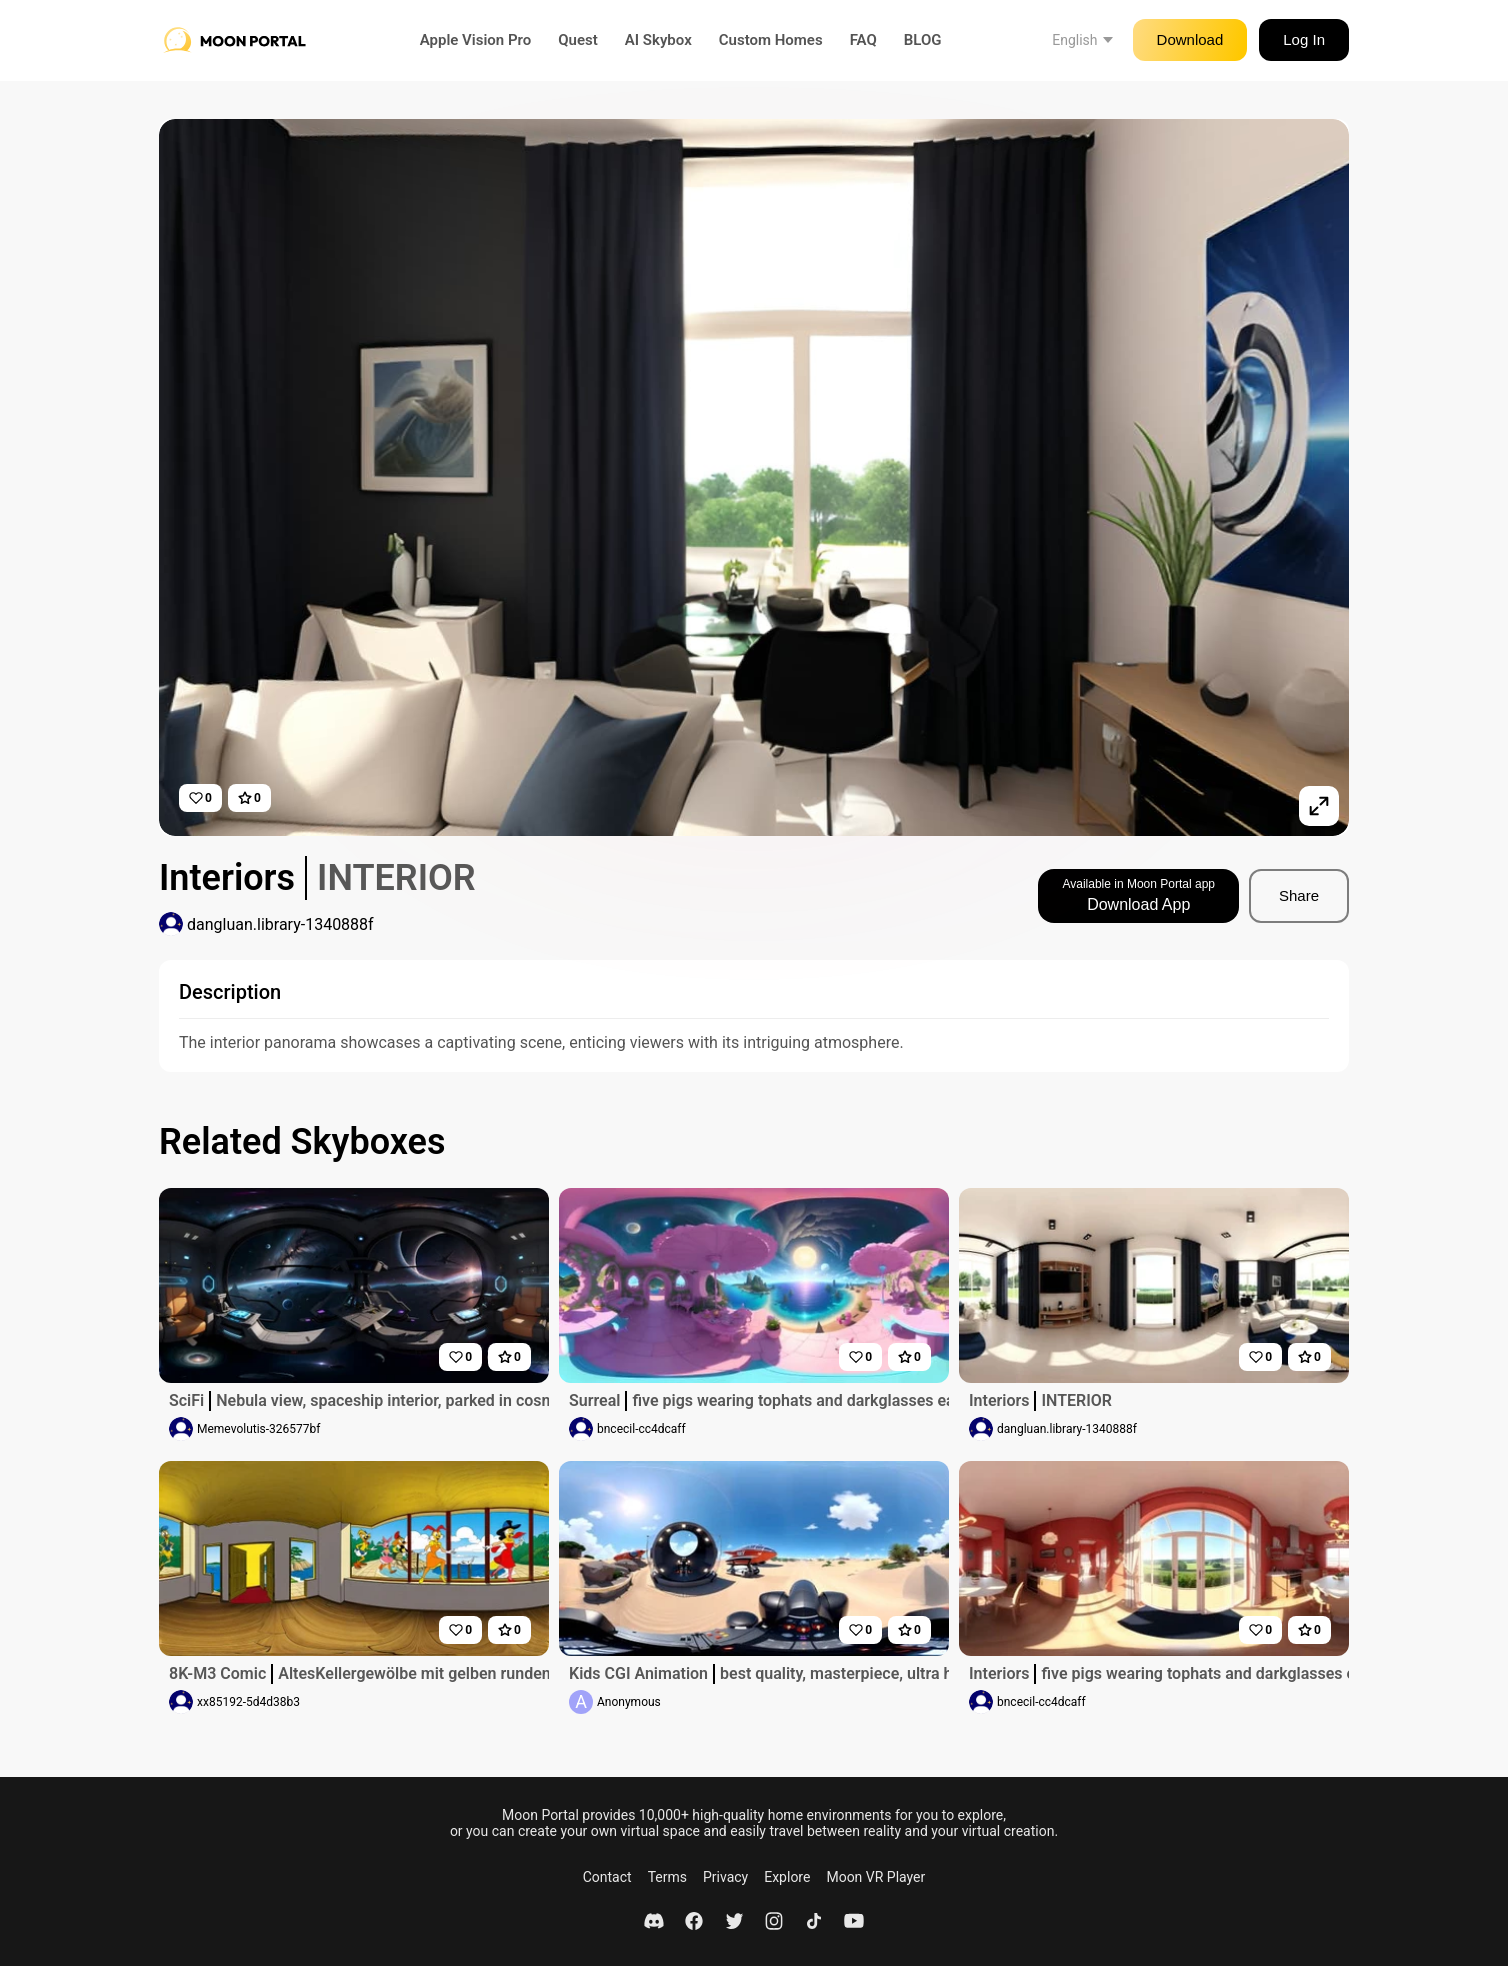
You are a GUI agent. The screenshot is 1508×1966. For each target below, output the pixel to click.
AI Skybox (658, 40)
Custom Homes (771, 40)
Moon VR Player (875, 1877)
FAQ (863, 40)
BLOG (923, 40)
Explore (787, 1877)
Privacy (725, 1877)
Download (1190, 39)
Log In (1304, 39)
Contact (607, 1877)
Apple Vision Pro (476, 40)
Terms (667, 1877)
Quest (578, 40)
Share (1299, 895)
